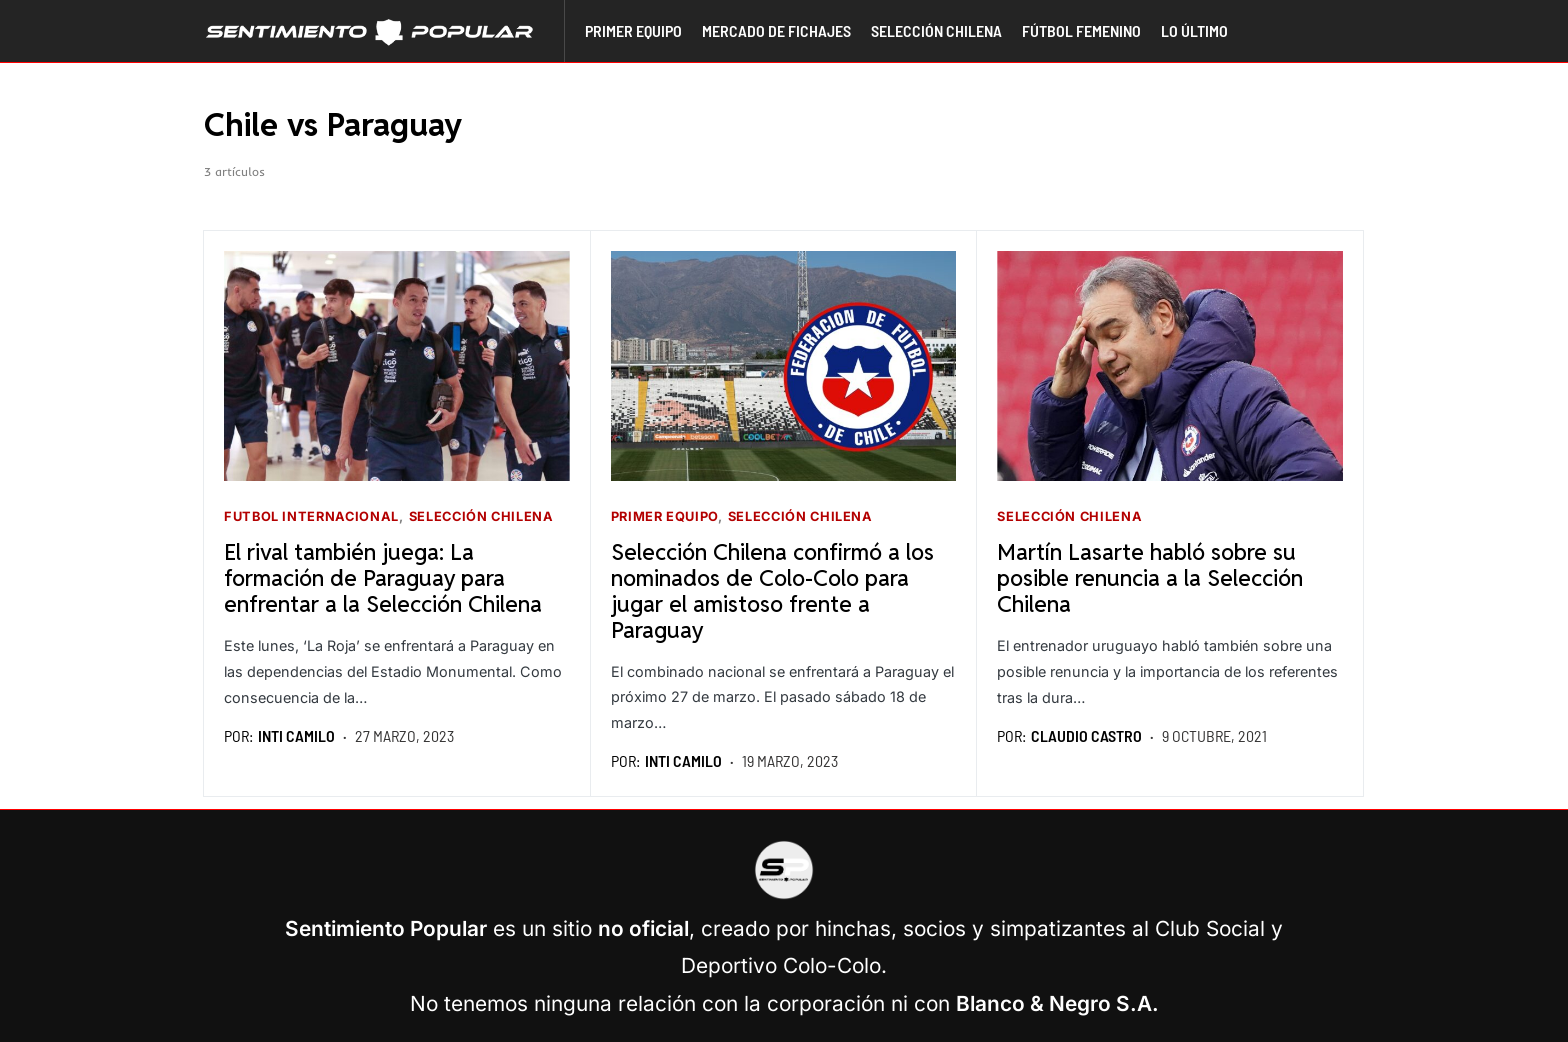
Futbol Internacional (311, 516)
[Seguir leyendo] (397, 366)
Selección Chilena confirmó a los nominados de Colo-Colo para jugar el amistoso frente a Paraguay (772, 590)
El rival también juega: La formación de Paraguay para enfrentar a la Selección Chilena (383, 577)
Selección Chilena (481, 516)
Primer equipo (664, 516)
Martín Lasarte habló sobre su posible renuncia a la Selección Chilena (1150, 577)
